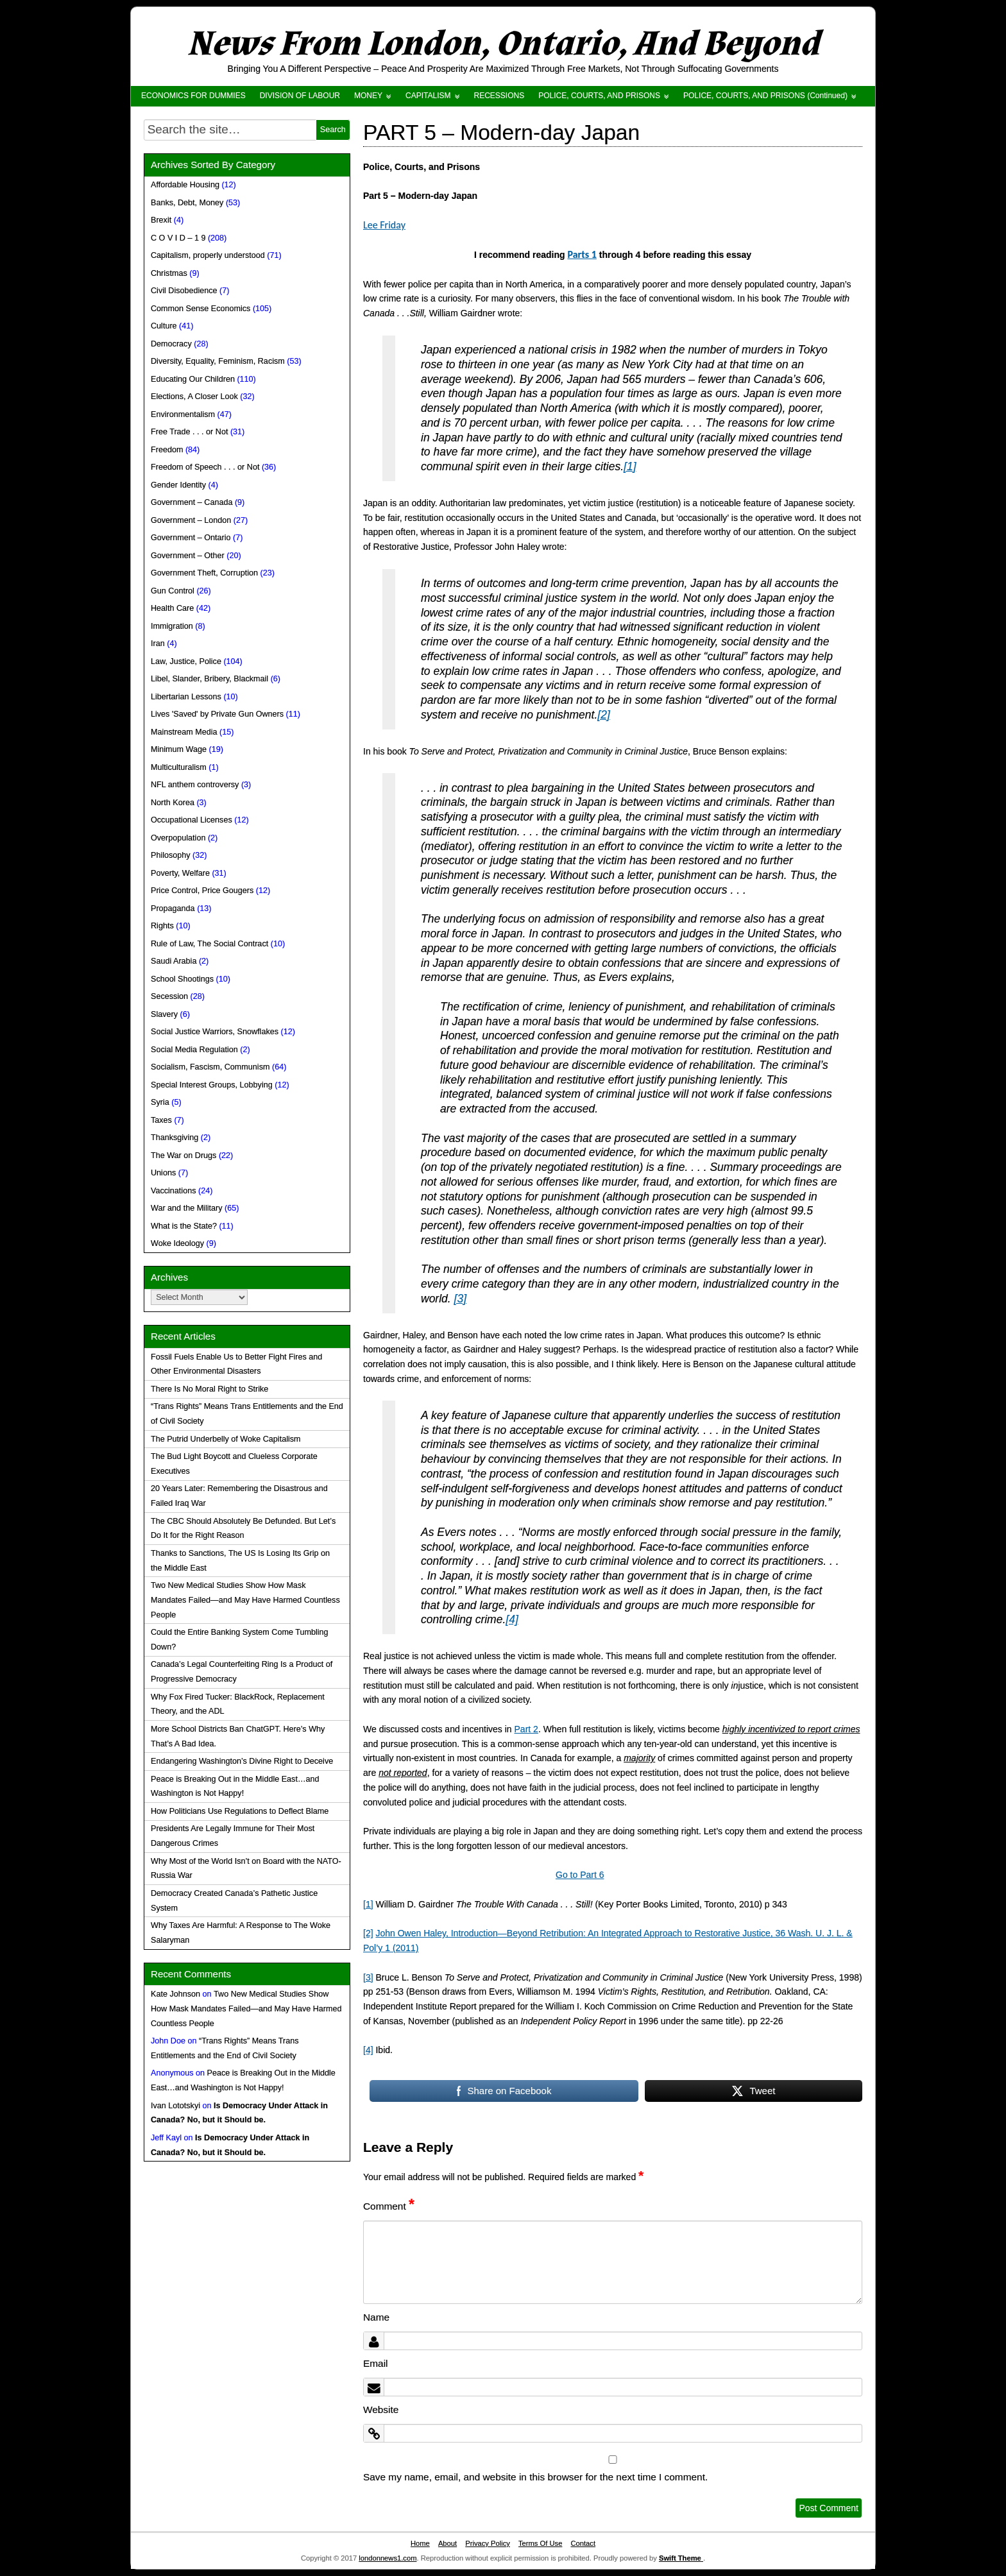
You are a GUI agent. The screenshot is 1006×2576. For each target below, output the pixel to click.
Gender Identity (178, 485)
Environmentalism (183, 414)
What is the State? (184, 1226)
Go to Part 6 (580, 1875)
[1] (630, 466)
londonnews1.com (387, 2558)
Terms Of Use (540, 2543)
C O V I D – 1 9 (178, 238)
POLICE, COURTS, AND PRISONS (599, 95)
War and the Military (187, 1208)
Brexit (161, 220)
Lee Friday (384, 225)
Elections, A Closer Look (194, 396)
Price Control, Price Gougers (202, 890)
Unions (163, 1172)
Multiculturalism (179, 767)
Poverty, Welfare (180, 873)
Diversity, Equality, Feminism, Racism (218, 361)
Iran (158, 643)
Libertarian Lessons (186, 696)
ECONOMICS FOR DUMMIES (193, 95)
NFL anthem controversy (195, 784)
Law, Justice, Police (186, 661)
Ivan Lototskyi (175, 2105)
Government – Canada (191, 502)
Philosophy (171, 855)
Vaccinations (173, 1190)
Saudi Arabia (173, 961)
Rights (162, 925)
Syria (160, 1102)
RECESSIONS (499, 95)
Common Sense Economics (200, 308)
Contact (582, 2543)
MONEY (368, 95)
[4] (512, 1619)
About (447, 2543)
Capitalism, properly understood (208, 255)
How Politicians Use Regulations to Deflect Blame (239, 1811)
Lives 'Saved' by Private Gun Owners (217, 714)
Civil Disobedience (184, 290)
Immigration (172, 626)
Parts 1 (581, 254)
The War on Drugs (183, 1155)
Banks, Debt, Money (187, 202)
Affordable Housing (185, 184)
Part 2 (526, 1729)
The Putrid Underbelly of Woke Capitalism (226, 1439)
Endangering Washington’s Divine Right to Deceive (242, 1761)
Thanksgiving (174, 1137)
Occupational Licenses (191, 819)
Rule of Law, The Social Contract (209, 943)
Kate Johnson (175, 1994)
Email (375, 2363)
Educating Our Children (193, 379)
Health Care (172, 608)
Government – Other (188, 555)
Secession (169, 996)
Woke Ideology (177, 1243)
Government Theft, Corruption (204, 572)
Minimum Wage (179, 749)
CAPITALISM (427, 95)
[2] (603, 714)
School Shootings (182, 979)
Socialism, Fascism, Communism (210, 1066)
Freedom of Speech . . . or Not (205, 467)
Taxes (161, 1120)
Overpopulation (178, 837)
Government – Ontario (191, 537)
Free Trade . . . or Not (189, 431)
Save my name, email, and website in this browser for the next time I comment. (535, 2476)
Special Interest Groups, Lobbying (212, 1084)
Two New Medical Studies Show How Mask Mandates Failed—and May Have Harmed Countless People (245, 1600)
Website (380, 2409)
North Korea (172, 802)
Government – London (191, 520)
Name (376, 2317)
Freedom (167, 449)
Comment (388, 2206)
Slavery (164, 1014)
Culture (164, 325)
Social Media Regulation (194, 1049)
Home (420, 2543)
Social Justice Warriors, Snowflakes (214, 1031)
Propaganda (173, 908)
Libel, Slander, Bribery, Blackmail (209, 678)
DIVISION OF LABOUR (300, 95)
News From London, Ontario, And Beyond (503, 44)
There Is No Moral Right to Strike (209, 1389)
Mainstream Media (184, 732)
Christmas (169, 273)
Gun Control (172, 590)
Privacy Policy (487, 2543)
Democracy (171, 343)
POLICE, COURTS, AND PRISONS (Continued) (765, 95)
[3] (460, 1298)
